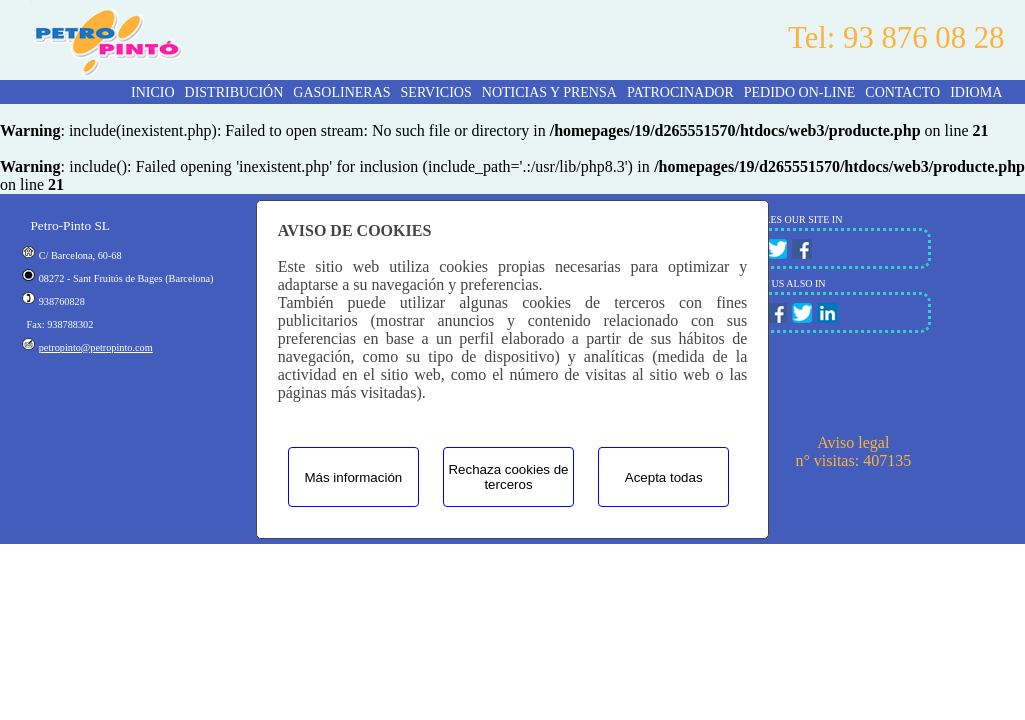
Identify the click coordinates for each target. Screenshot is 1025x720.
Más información (353, 477)
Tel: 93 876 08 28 (896, 38)
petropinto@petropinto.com (96, 347)
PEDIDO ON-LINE (800, 92)
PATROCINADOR (680, 92)
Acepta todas (664, 477)
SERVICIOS (436, 92)
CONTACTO (902, 92)
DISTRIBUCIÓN (234, 92)
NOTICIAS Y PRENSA (549, 92)
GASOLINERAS (341, 92)
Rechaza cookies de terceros (508, 477)
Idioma (976, 92)
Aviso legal (853, 442)
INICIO (153, 92)
